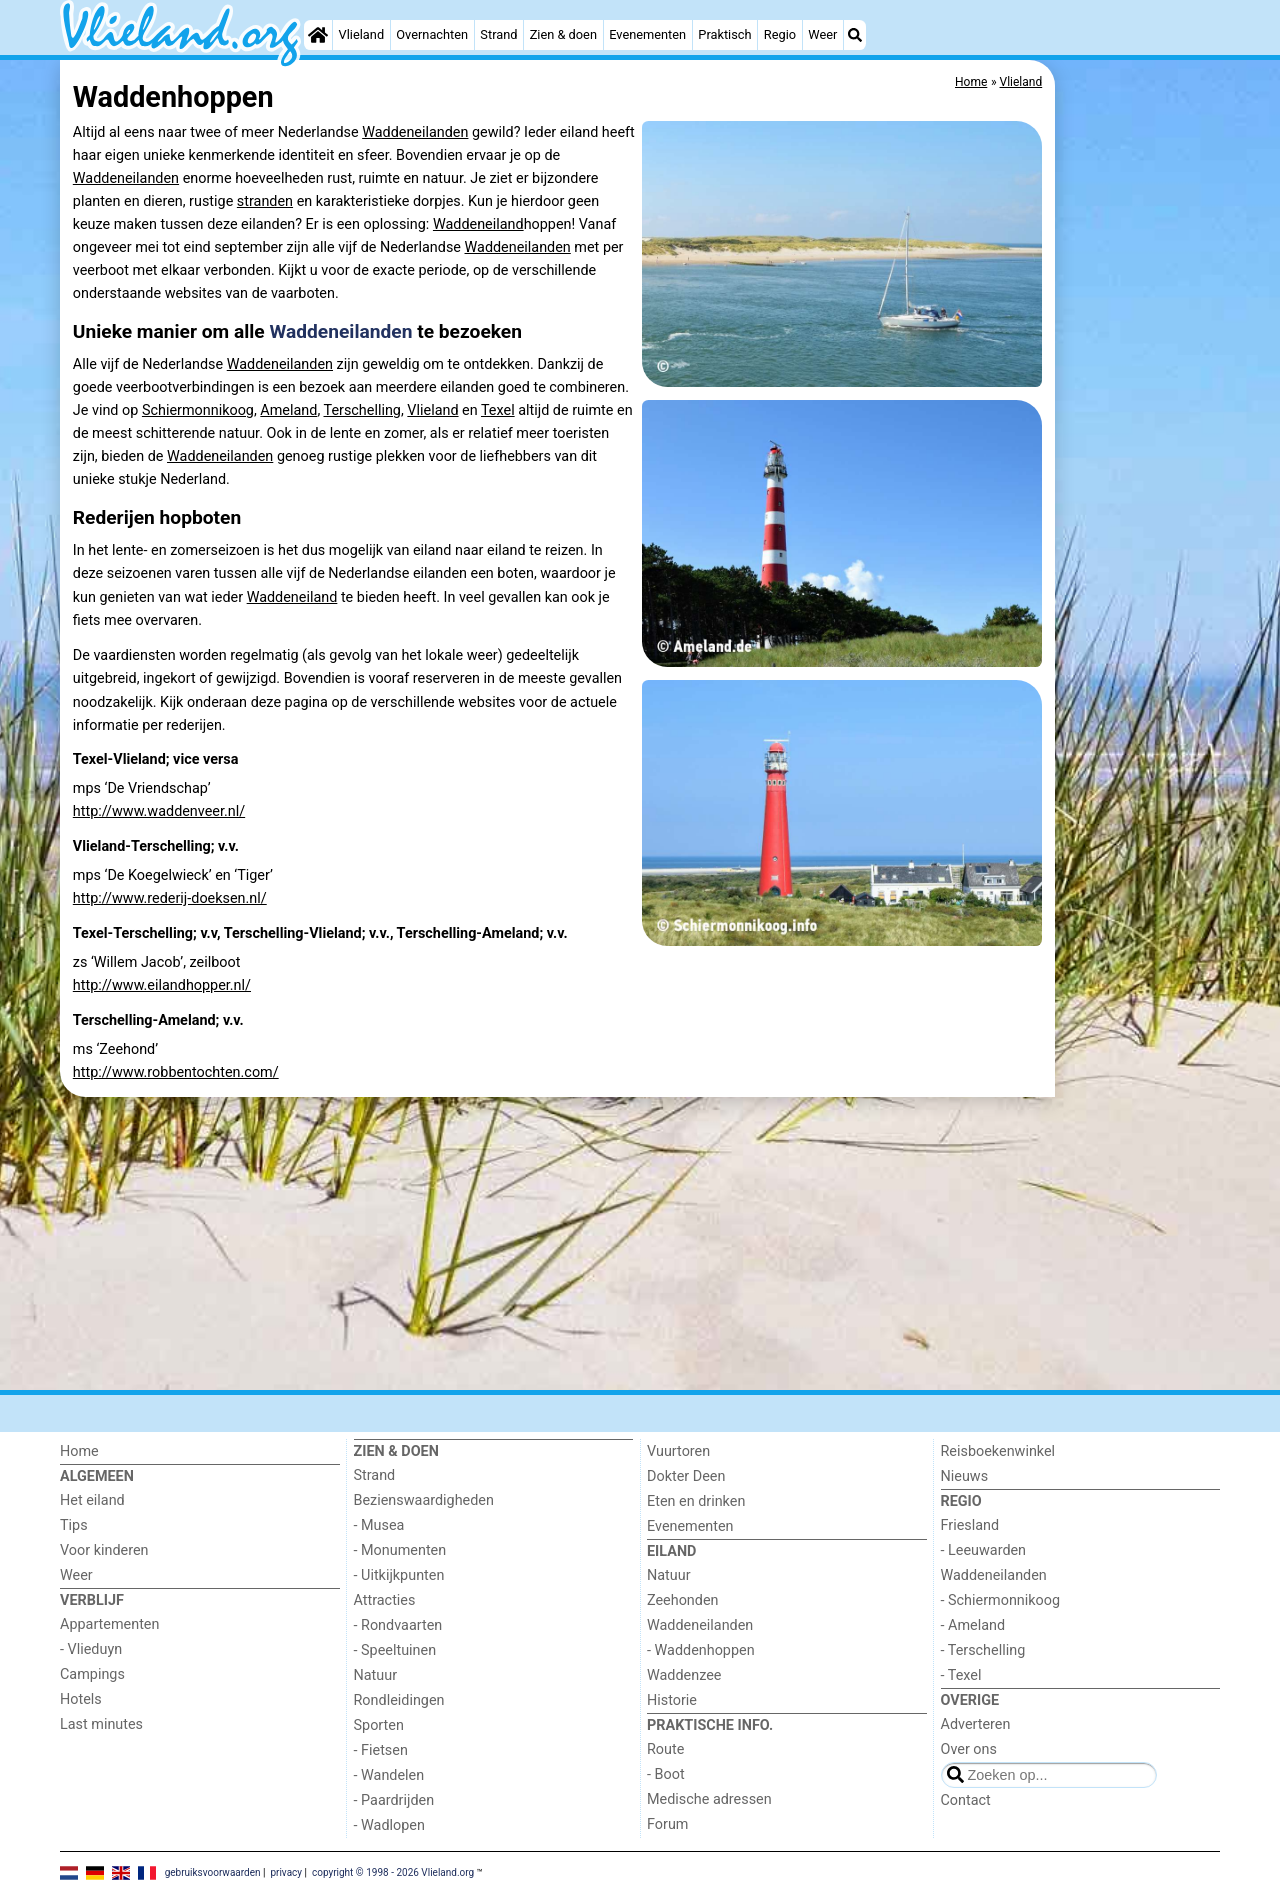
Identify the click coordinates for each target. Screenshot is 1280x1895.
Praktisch (724, 34)
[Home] (318, 35)
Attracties (385, 1600)
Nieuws (965, 1476)
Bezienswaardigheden (424, 1500)
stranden (265, 201)
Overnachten (432, 34)
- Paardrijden (394, 1800)
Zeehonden (683, 1600)
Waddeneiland (478, 224)
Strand (498, 34)
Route (665, 1749)
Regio (780, 34)
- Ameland (973, 1625)
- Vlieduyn (91, 1649)
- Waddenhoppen (701, 1650)
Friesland (970, 1525)
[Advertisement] (1140, 360)
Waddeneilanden (415, 132)
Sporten (379, 1725)
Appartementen (109, 1624)
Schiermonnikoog (198, 410)
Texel (498, 410)
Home (79, 1451)
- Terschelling (983, 1650)
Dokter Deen (686, 1476)
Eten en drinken (696, 1501)
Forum (667, 1824)
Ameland (288, 410)
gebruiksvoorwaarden (213, 1872)
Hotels (81, 1699)
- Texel (961, 1675)
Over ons (969, 1749)
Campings (92, 1674)
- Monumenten (400, 1550)
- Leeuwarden (984, 1550)
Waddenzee (684, 1675)
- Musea (379, 1525)
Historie (672, 1700)
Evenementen (647, 34)
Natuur (376, 1675)
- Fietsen (381, 1750)
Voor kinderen (104, 1550)
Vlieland (362, 34)
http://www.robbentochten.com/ (176, 1072)
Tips (74, 1525)
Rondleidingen (399, 1700)
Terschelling (362, 410)
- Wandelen (389, 1775)
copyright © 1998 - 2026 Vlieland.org (393, 1872)
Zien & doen (563, 34)
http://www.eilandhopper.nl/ (162, 985)
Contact (966, 1800)
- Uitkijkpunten (399, 1575)
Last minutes (101, 1724)
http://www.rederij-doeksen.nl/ (170, 898)
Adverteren (976, 1724)
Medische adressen (709, 1799)
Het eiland (92, 1500)
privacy (286, 1872)
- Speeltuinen (395, 1650)
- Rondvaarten (398, 1625)
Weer (822, 34)
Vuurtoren (678, 1451)
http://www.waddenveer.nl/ (159, 811)
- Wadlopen (389, 1825)
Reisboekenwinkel (998, 1451)
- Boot (666, 1774)
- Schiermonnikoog (1001, 1600)
